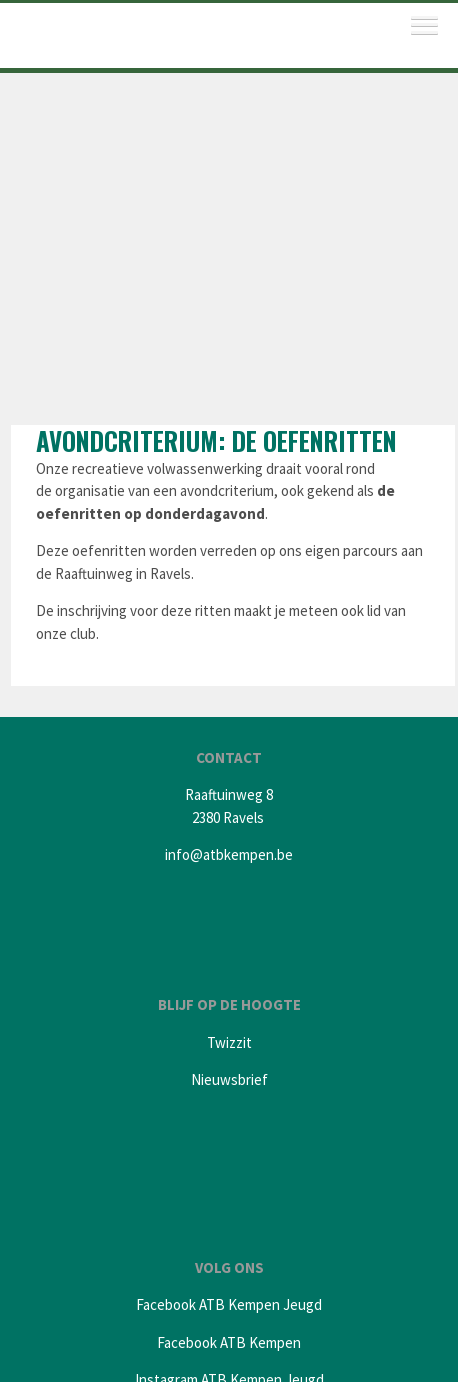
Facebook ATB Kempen (229, 1342)
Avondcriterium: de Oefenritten (216, 440)
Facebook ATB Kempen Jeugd (229, 1304)
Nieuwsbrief (229, 1079)
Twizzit (229, 1042)
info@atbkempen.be (229, 854)
